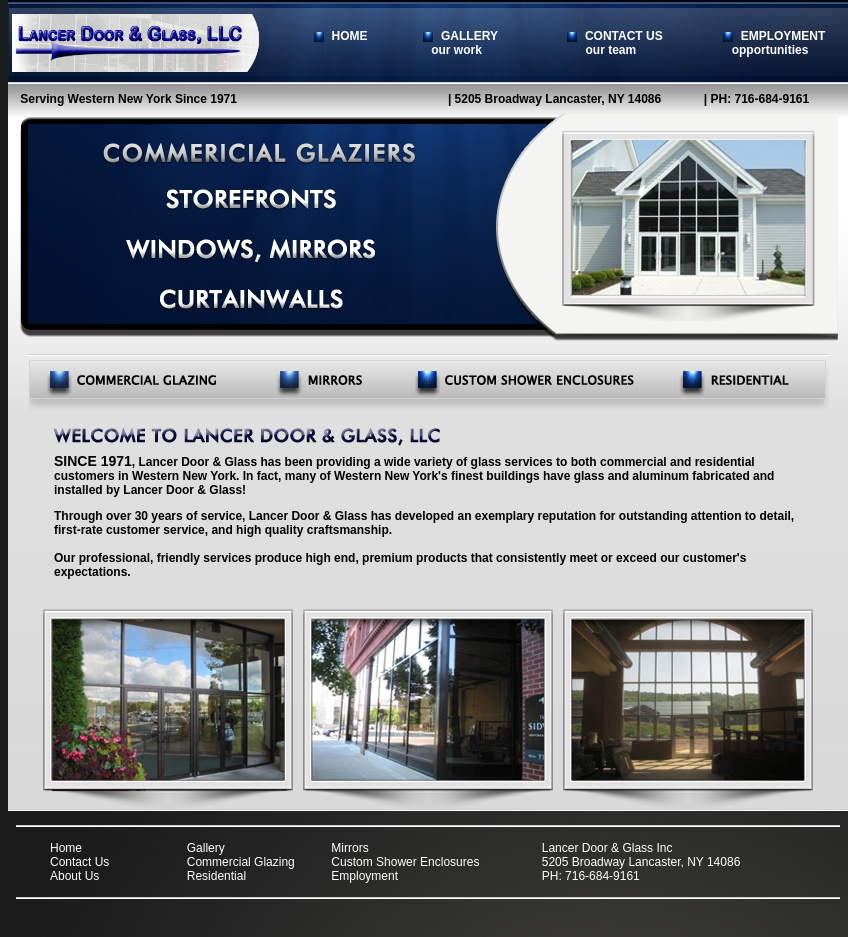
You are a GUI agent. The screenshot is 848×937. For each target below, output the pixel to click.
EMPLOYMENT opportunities (774, 43)
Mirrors (349, 848)
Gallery (206, 848)
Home (66, 848)
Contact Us (79, 862)
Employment (364, 876)
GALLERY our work (460, 43)
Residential (216, 876)
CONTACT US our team (624, 43)
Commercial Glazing (241, 862)
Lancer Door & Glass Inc (607, 848)
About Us (74, 876)
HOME (341, 36)
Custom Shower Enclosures (405, 862)
